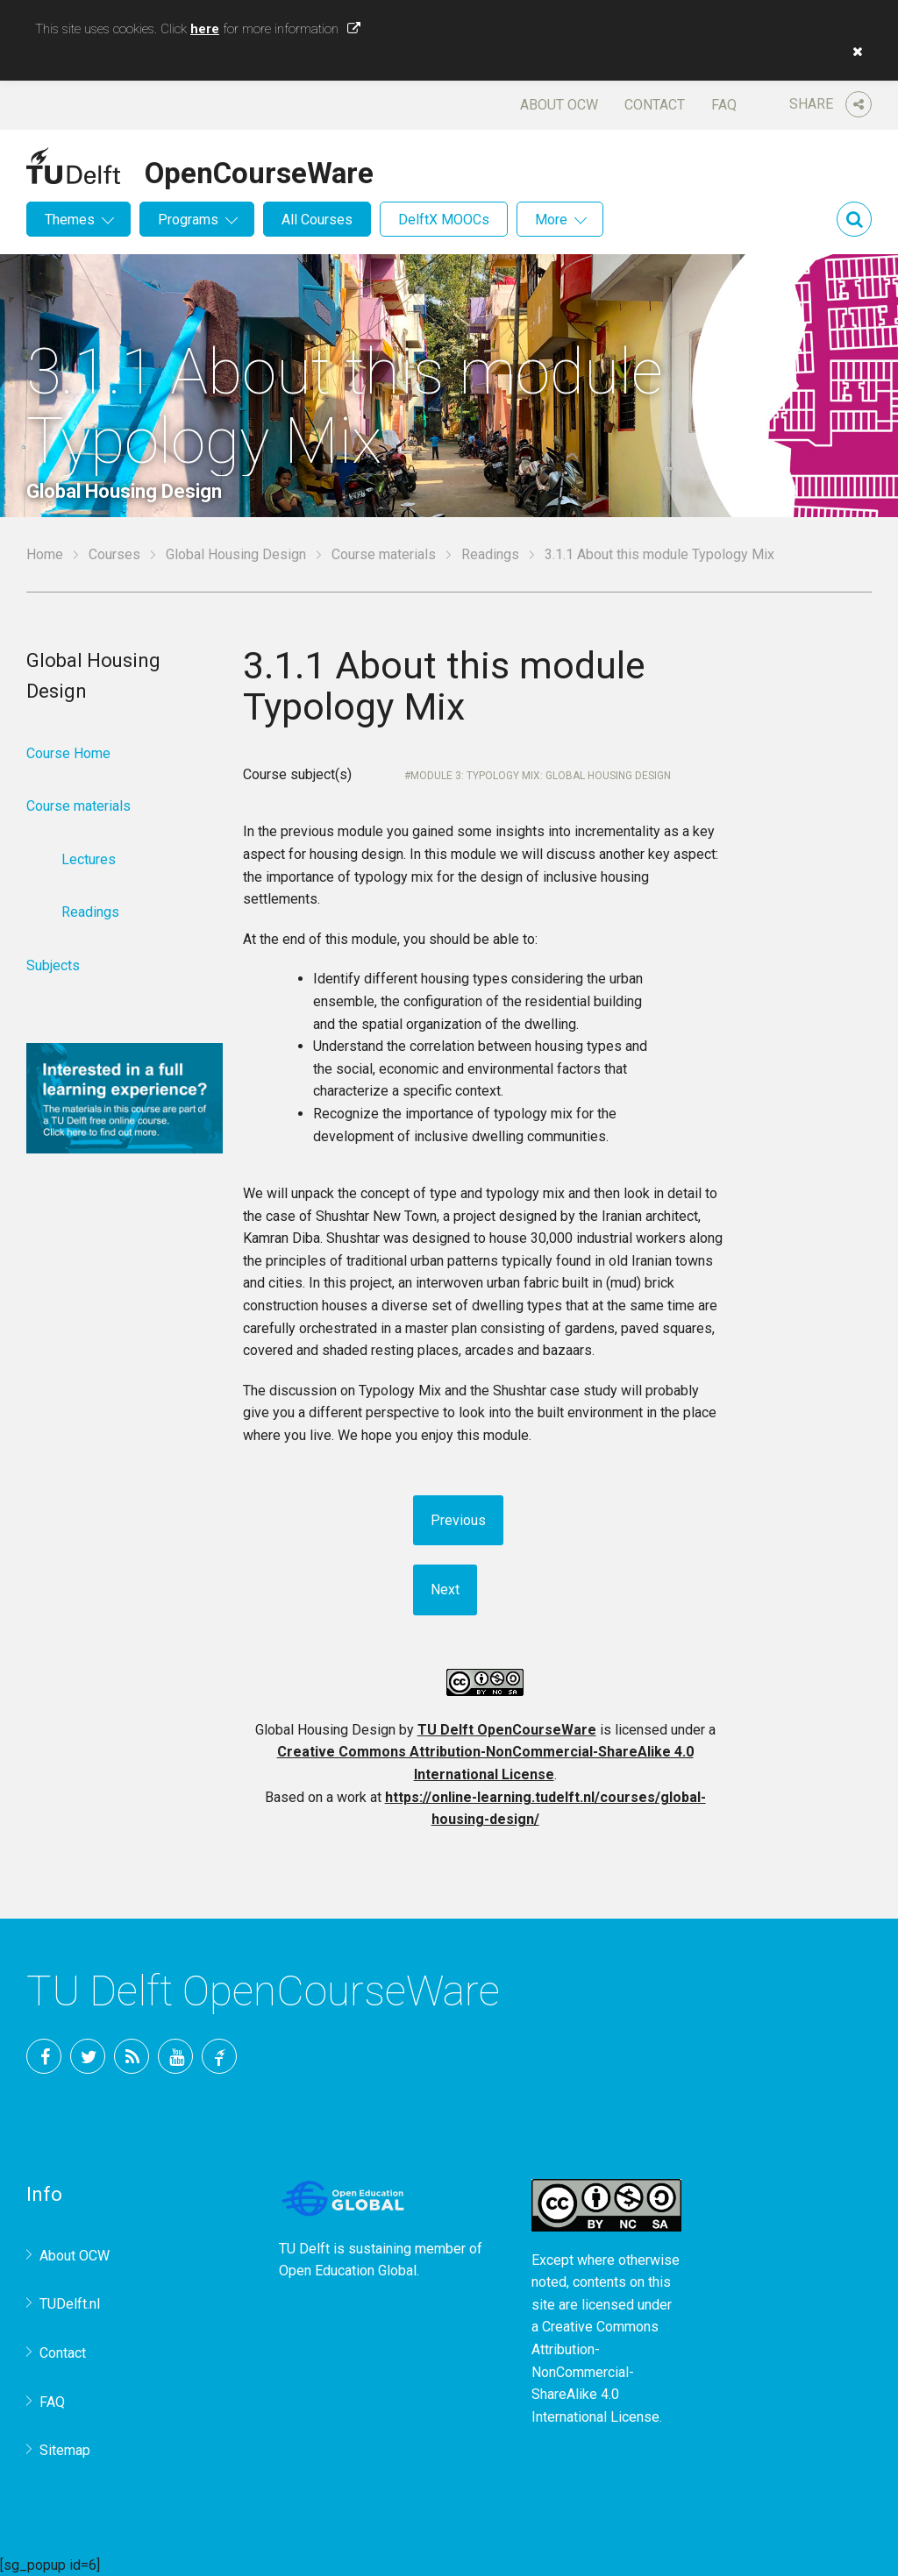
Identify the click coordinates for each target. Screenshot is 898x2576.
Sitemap (64, 2450)
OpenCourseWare (259, 170)
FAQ (724, 104)
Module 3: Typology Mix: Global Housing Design (540, 776)
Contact (654, 104)
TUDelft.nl (69, 2304)
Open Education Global (348, 2270)
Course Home (68, 753)
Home (44, 554)
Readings (490, 554)
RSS (131, 2056)
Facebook (43, 2056)
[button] (853, 51)
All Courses (317, 219)
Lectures (88, 859)
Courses (114, 554)
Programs (188, 219)
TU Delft (219, 2056)
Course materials (383, 554)
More (551, 219)
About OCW (559, 104)
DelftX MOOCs (443, 219)
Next (445, 1589)
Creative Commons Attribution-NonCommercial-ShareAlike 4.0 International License (595, 2371)
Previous (458, 1520)
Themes (70, 219)
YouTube (175, 2056)
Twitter (87, 2056)
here (204, 29)
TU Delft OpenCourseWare (506, 1729)
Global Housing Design (236, 554)
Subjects (53, 965)
